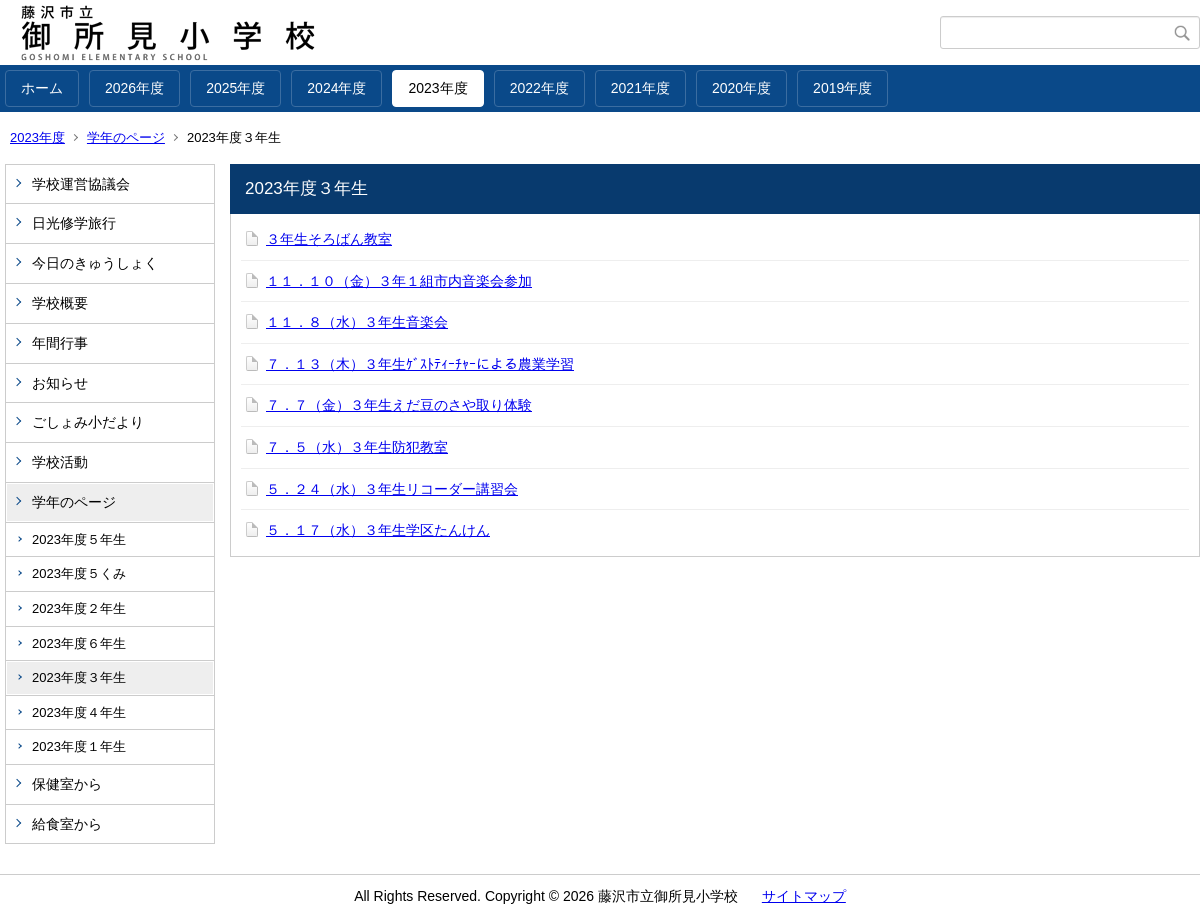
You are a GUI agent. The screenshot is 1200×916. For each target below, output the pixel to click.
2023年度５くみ (79, 573)
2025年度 (235, 88)
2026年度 (134, 88)
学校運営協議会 (81, 184)
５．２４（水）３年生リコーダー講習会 (392, 489)
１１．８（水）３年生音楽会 (357, 322)
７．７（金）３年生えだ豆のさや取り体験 (399, 405)
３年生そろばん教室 (329, 239)
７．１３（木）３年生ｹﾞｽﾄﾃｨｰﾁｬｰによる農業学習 (420, 364)
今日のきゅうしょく (95, 263)
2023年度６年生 (79, 643)
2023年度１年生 (79, 746)
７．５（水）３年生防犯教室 (357, 447)
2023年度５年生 (79, 539)
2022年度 (539, 88)
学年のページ (126, 137)
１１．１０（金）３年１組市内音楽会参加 (399, 281)
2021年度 (640, 88)
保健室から (67, 784)
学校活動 (60, 462)
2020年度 (741, 88)
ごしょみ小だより (88, 422)
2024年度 (336, 88)
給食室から (67, 824)
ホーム (42, 88)
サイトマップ (804, 896)
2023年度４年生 (79, 712)
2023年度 (437, 88)
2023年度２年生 (79, 608)
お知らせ (60, 383)
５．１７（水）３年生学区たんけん (378, 530)
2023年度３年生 (79, 677)
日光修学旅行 (74, 223)
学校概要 (60, 303)
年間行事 (60, 343)
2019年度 (842, 88)
